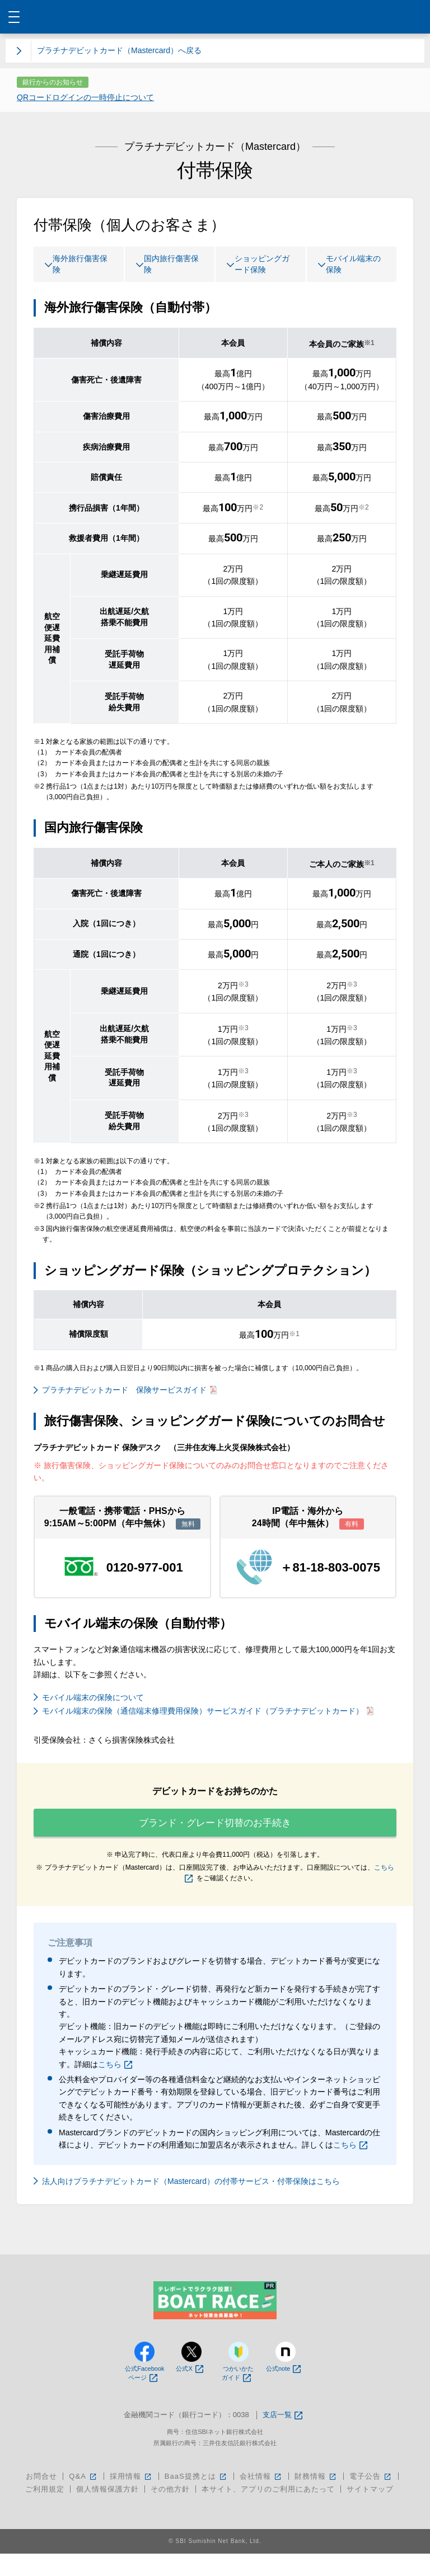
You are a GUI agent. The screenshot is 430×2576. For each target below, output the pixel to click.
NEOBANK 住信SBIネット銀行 (215, 17)
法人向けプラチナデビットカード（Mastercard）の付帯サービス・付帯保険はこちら (191, 2203)
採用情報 (131, 2498)
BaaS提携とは (196, 2498)
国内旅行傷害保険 (169, 266)
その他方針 (170, 2511)
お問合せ (41, 2498)
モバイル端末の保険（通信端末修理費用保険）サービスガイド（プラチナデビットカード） (207, 1714)
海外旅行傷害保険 (77, 266)
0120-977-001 (144, 1570)
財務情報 (316, 2498)
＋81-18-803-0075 (330, 1570)
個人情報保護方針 (107, 2511)
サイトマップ (370, 2511)
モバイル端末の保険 (351, 266)
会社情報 (261, 2498)
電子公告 (370, 2498)
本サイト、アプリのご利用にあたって (268, 2511)
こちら (115, 2086)
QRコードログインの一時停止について (85, 97)
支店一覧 (282, 2437)
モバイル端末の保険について (93, 1700)
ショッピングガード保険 (259, 266)
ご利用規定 (44, 2511)
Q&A (83, 2498)
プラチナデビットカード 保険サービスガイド (129, 1393)
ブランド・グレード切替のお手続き (215, 1836)
